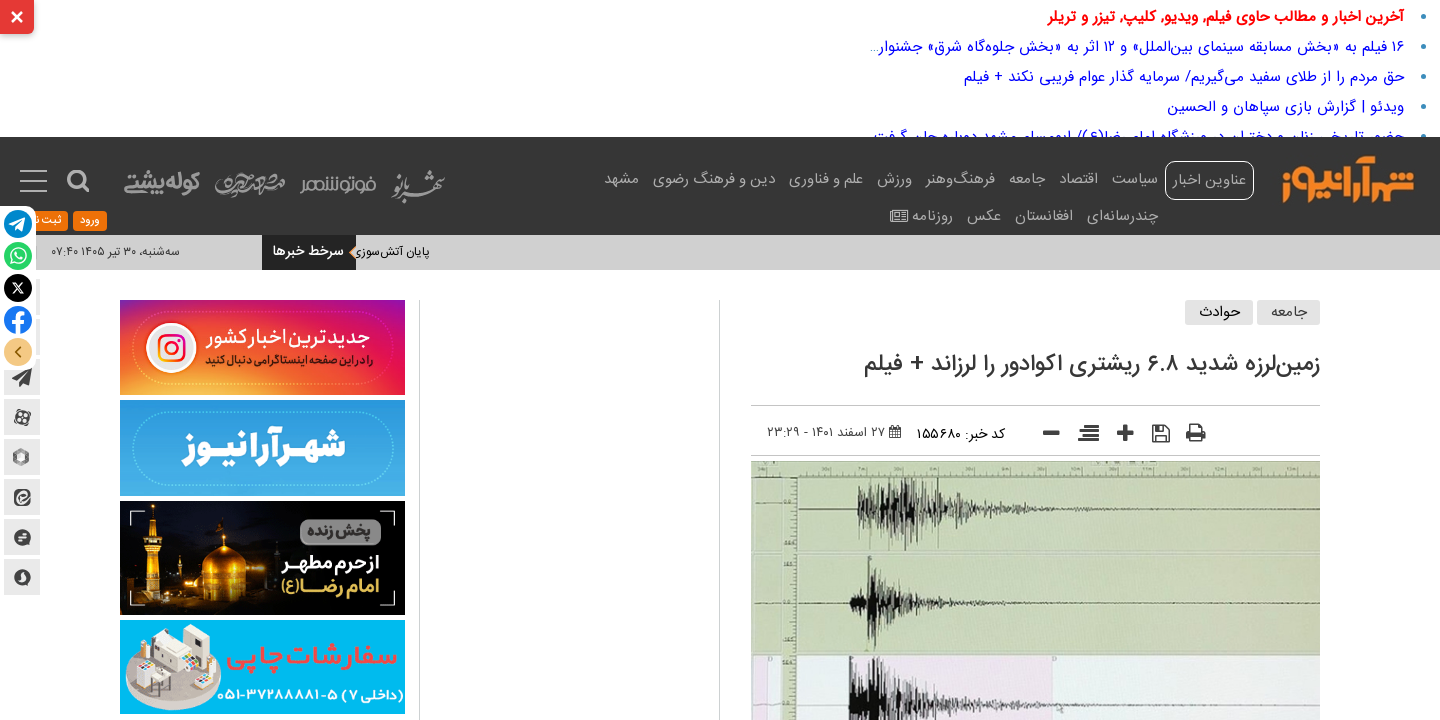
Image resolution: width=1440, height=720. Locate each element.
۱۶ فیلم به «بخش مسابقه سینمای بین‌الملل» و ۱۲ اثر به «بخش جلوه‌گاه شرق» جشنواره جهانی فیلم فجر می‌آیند (1063, 47)
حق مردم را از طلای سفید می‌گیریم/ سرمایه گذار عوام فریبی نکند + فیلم (1184, 77)
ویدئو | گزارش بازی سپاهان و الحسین (1286, 107)
